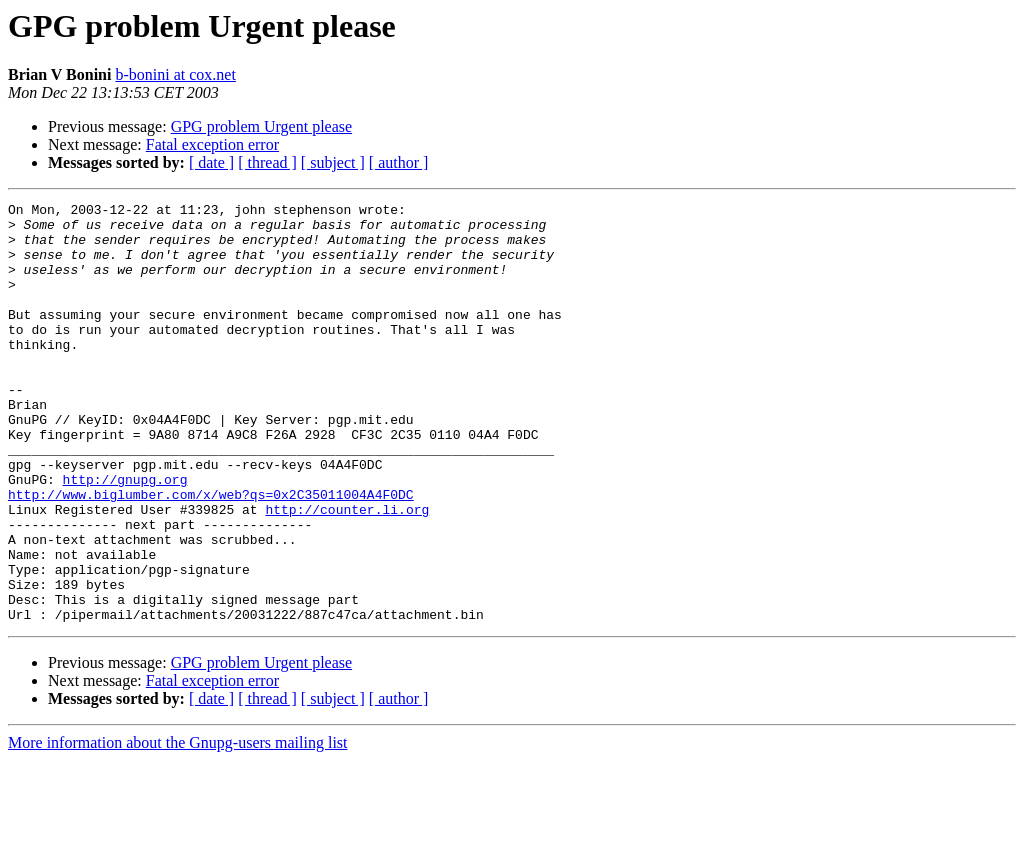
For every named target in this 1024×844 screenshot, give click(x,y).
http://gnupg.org (125, 536)
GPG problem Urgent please (261, 126)
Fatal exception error (212, 144)
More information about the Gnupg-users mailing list (178, 826)
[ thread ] (267, 162)
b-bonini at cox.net (175, 74)
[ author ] (399, 162)
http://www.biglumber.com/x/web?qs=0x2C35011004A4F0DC (211, 554)
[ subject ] (333, 162)
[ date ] (211, 162)
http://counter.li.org (347, 572)
